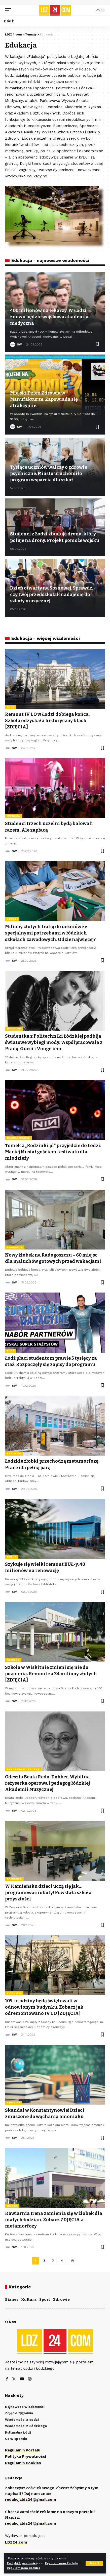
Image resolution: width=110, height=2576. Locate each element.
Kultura (28, 2299)
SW (19, 344)
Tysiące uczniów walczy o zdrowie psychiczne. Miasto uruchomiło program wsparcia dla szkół (48, 473)
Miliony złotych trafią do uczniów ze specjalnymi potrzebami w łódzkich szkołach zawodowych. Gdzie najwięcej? (50, 933)
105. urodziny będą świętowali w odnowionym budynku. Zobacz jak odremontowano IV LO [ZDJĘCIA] (44, 2007)
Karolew (14, 1453)
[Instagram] (29, 2379)
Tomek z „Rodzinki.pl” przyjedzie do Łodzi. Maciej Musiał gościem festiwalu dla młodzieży (53, 1152)
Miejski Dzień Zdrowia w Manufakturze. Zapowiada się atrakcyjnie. (44, 399)
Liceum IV (14, 1993)
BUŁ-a (12, 1556)
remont (13, 1659)
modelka (14, 1028)
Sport (44, 2299)
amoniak (13, 2102)
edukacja (15, 1247)
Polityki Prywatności (22, 2563)
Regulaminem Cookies (23, 2568)
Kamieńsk (14, 1878)
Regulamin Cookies (23, 2463)
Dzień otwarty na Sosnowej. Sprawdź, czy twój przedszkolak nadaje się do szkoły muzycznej (51, 594)
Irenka (12, 2205)
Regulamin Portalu (22, 2450)
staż (10, 1350)
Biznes (11, 2299)
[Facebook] (7, 2379)
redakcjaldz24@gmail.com (30, 2499)
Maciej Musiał (18, 1138)
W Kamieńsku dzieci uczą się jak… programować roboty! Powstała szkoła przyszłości (48, 1893)
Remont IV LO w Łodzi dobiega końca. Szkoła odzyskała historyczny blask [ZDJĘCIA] (47, 721)
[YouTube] (22, 2379)
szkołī (12, 919)
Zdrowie (61, 2299)
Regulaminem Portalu (61, 2563)
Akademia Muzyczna (23, 1769)
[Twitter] (14, 2379)
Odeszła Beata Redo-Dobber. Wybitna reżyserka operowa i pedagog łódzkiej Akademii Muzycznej (47, 1783)
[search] (87, 10)
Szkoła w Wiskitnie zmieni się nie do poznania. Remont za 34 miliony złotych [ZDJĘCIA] (51, 1674)
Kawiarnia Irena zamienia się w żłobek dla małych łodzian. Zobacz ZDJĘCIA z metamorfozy (53, 2220)
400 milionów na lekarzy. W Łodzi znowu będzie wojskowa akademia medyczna (49, 317)
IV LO (11, 706)
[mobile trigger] (9, 10)
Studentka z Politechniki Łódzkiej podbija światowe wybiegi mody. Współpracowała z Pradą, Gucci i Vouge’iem (53, 1042)
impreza (13, 815)
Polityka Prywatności (25, 2456)
